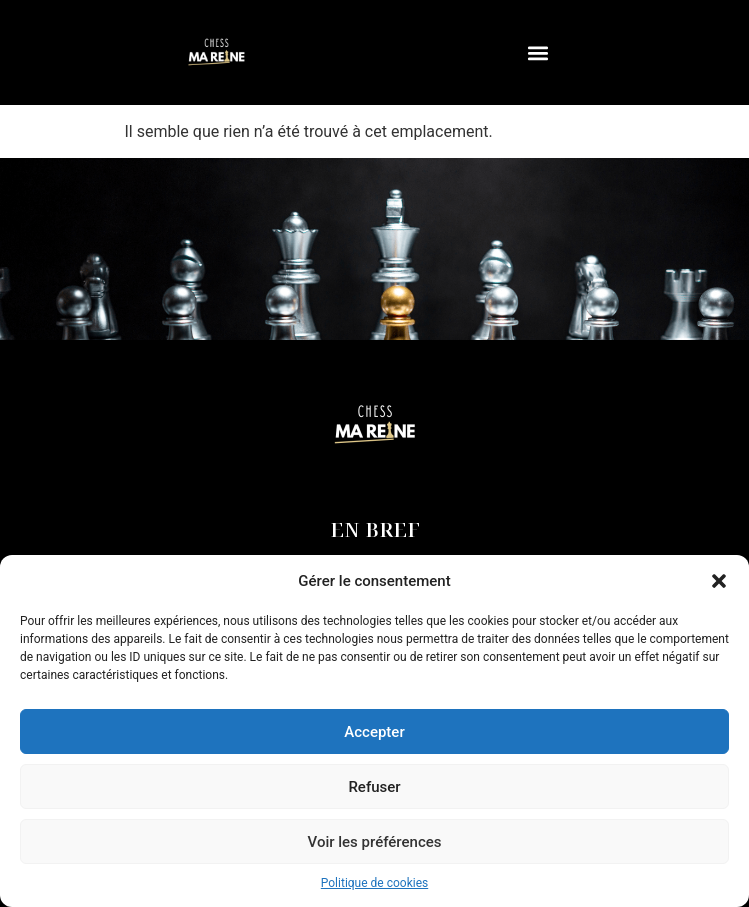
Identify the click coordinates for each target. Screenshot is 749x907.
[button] (719, 581)
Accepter (374, 732)
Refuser (374, 787)
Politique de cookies (374, 883)
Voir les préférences (375, 842)
